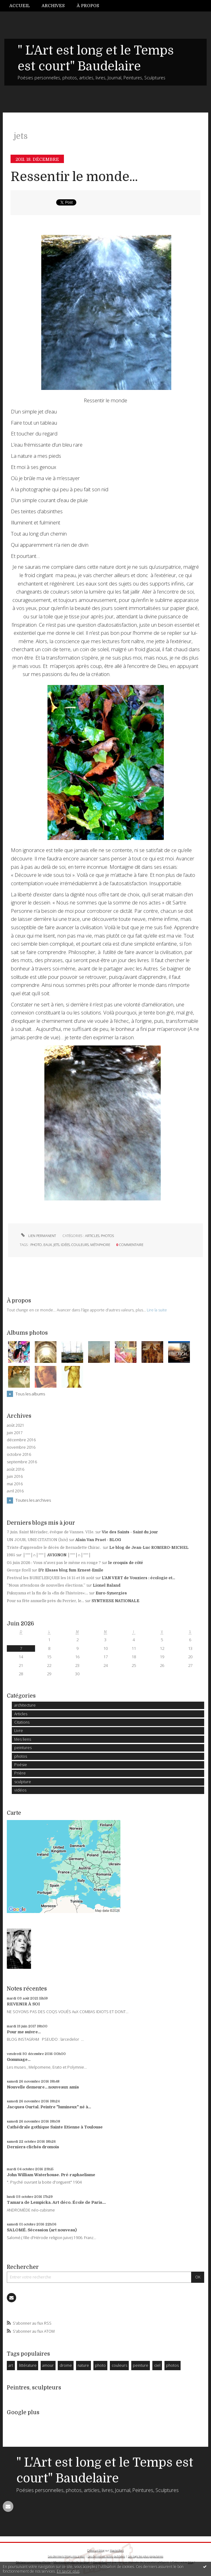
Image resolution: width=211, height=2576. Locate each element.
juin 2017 (15, 1432)
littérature (28, 2365)
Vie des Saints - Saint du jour (130, 1532)
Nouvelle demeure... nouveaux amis (43, 2087)
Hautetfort (117, 2550)
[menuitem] (22, 5)
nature (83, 2365)
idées (65, 1244)
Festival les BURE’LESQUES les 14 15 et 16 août (50, 1578)
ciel (157, 2365)
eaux (47, 1244)
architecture (25, 1705)
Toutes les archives (33, 1500)
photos (107, 1235)
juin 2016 (15, 1476)
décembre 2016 (21, 1440)
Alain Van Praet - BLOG (98, 1540)
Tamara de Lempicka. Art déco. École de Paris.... (56, 2202)
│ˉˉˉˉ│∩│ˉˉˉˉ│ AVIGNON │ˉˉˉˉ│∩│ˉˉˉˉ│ (57, 1555)
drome (66, 2365)
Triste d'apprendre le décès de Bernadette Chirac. (54, 1547)
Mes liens (22, 1739)
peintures (23, 1747)
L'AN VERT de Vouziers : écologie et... (138, 1578)
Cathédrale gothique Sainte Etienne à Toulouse (55, 2127)
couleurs (80, 1244)
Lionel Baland (106, 1585)
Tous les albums (30, 1394)
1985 (11, 1555)
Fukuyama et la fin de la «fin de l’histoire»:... (47, 1593)
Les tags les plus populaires (145, 2556)
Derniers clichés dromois (33, 2147)
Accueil (19, 5)
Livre (18, 1730)
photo (36, 1244)
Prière (20, 1773)
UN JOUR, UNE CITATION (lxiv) (37, 1540)
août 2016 (15, 1469)
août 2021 (15, 1425)
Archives (53, 5)
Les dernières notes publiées (106, 2556)
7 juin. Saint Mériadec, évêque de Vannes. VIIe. (50, 1532)
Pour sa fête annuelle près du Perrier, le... (45, 1601)
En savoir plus (68, 2571)
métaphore (100, 1244)
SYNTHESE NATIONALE (115, 1601)
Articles (92, 1235)
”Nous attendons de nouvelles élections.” (46, 1585)
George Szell (19, 1570)
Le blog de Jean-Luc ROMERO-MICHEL (149, 1547)
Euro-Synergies (111, 1593)
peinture (140, 2365)
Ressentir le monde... (74, 177)
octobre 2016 (19, 1454)
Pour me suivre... (24, 2032)
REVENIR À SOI (23, 2004)
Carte (14, 1813)
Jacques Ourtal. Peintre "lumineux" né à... (49, 2107)
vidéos (20, 1790)
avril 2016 (15, 1491)
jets (56, 1244)
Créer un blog (96, 2550)
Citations (21, 1722)
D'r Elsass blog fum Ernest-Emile (70, 1570)
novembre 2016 (21, 1447)
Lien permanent (38, 1235)
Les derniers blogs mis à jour (66, 2556)
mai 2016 (15, 1484)
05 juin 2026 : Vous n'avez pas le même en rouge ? (54, 1563)
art (10, 2365)
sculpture (22, 1781)
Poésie (20, 1764)
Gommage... (18, 2059)
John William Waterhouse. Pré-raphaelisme (51, 2174)
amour (48, 2365)
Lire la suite (157, 1310)
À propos (88, 5)
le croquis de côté (125, 1563)
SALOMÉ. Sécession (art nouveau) (42, 2230)
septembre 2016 (22, 1462)
